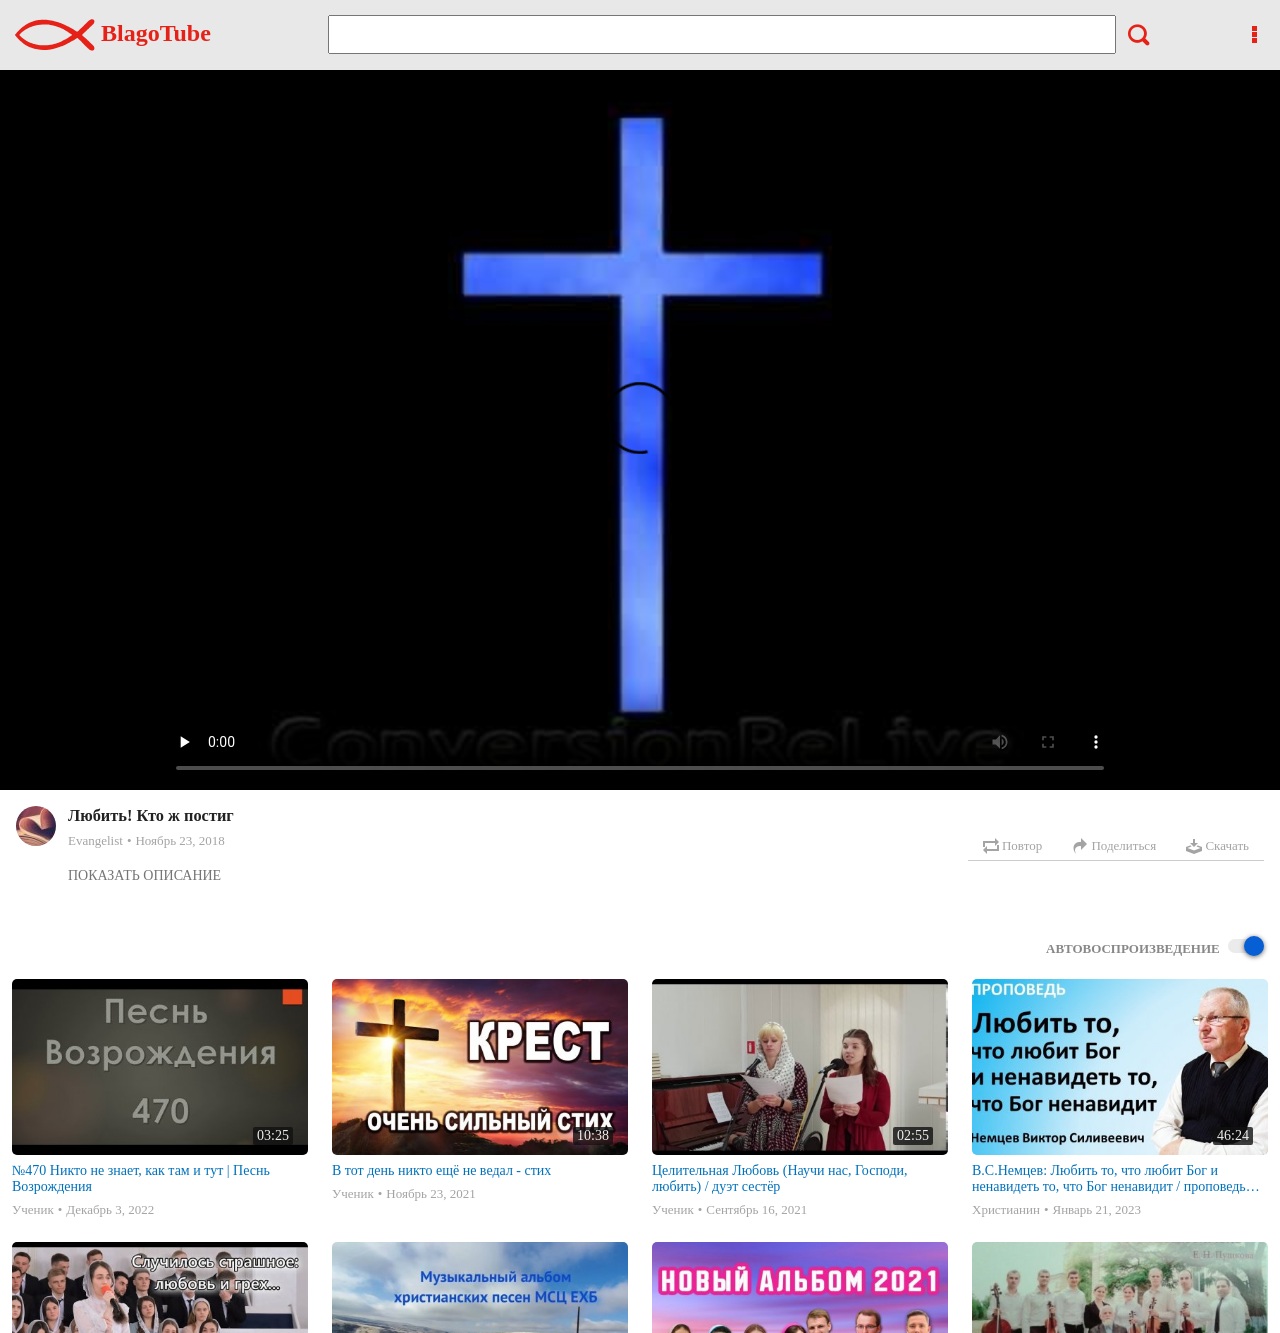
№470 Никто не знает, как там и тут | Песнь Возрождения (141, 1178)
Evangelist (95, 840)
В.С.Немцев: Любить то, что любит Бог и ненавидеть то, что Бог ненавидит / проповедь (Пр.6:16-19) (1109, 1179)
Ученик (33, 1209)
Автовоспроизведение (1155, 947)
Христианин (1006, 1209)
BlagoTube (113, 33)
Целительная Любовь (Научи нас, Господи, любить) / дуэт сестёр (780, 1178)
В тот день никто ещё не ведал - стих (441, 1170)
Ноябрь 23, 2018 (179, 840)
